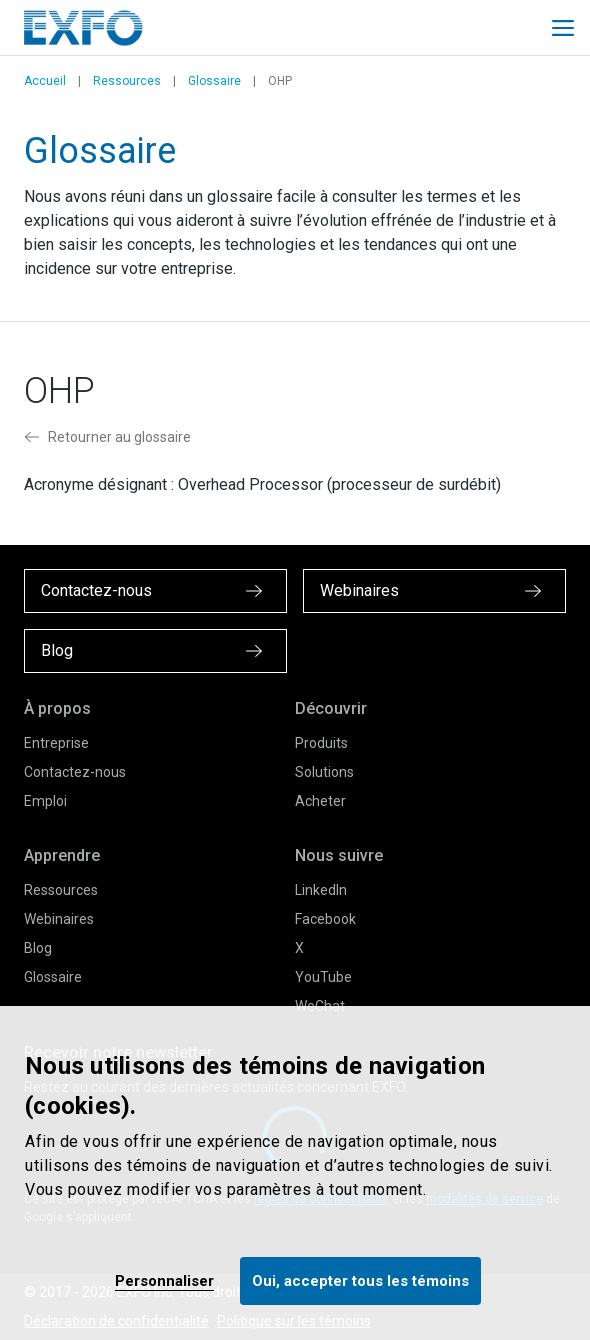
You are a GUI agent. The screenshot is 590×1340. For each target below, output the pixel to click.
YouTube (323, 977)
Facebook (325, 919)
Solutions (324, 772)
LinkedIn (321, 890)
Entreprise (56, 743)
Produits (321, 743)
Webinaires (59, 919)
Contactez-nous (75, 772)
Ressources (127, 81)
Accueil (45, 81)
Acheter (320, 801)
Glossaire (214, 81)
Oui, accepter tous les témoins (360, 1281)
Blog (38, 948)
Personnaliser (164, 1281)
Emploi (45, 801)
